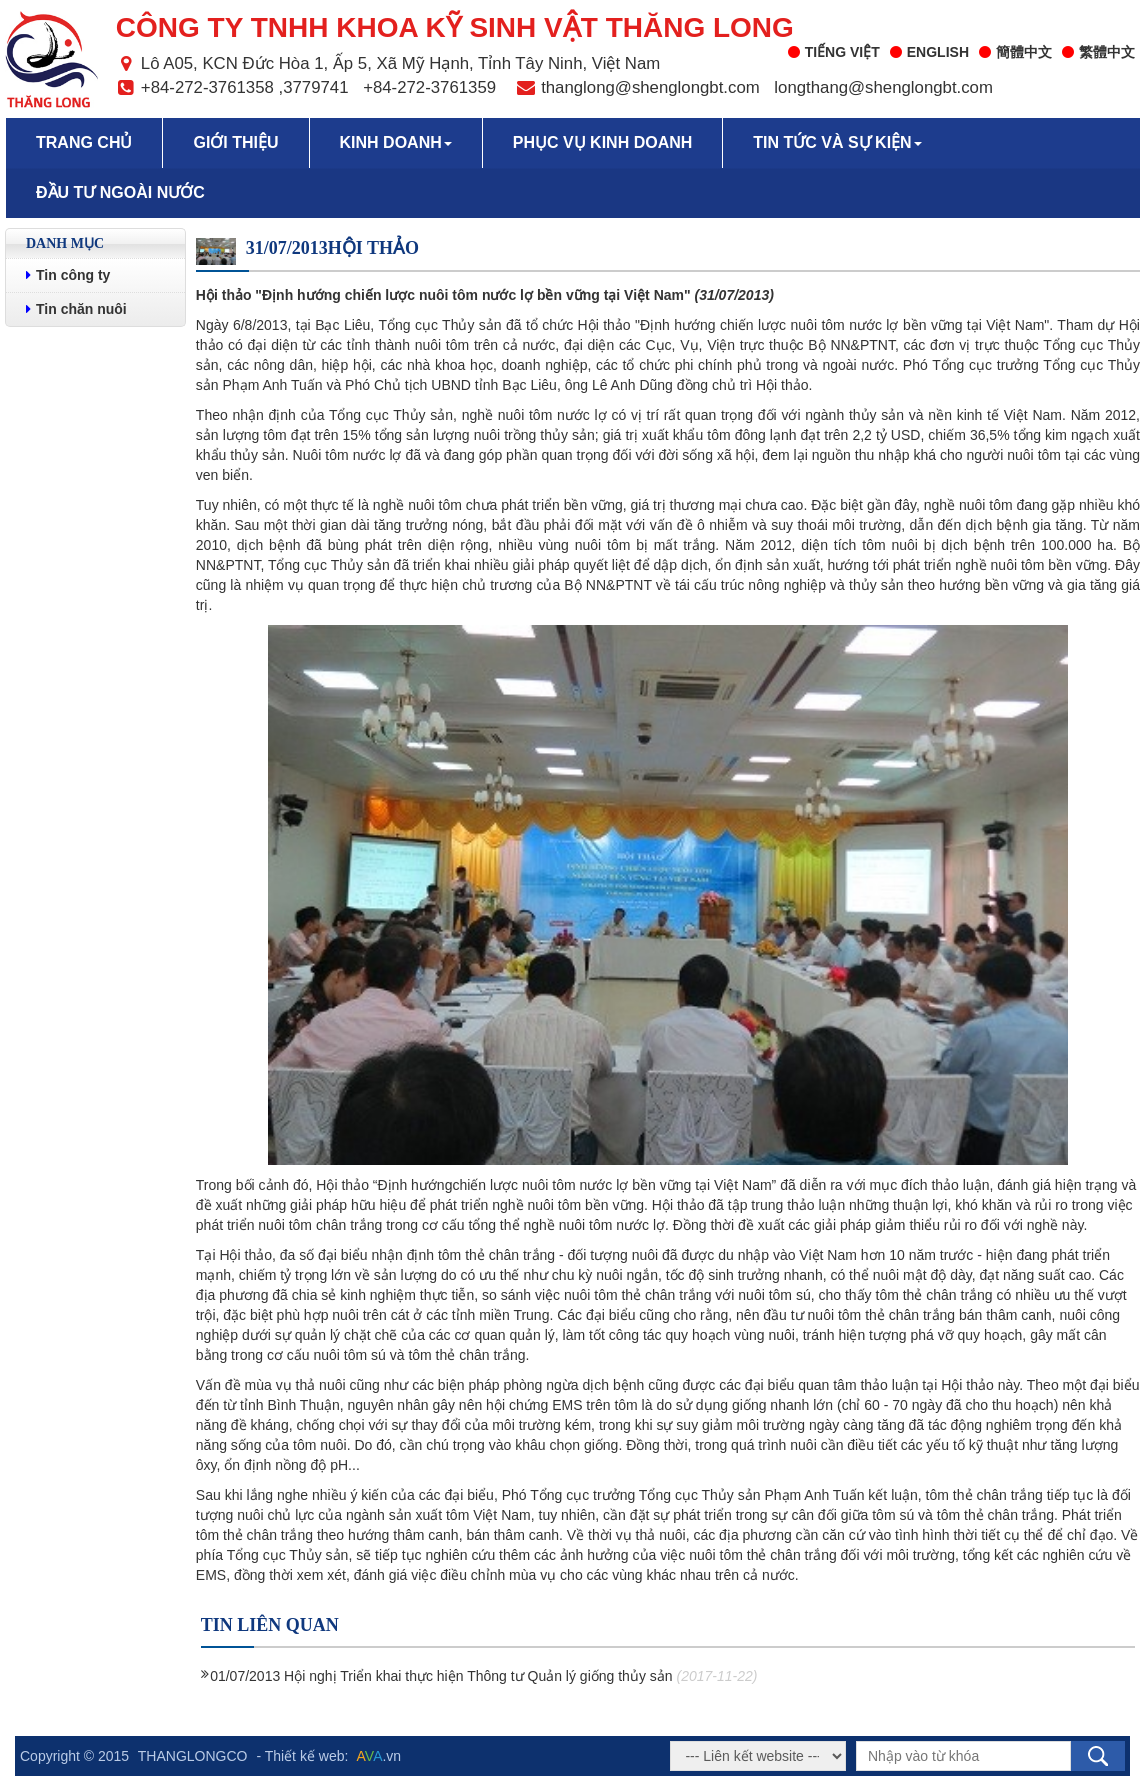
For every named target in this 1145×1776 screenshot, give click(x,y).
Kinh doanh (396, 142)
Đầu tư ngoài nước (120, 192)
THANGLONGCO (193, 1756)
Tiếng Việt (834, 52)
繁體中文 (1098, 52)
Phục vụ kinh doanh (603, 142)
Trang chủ (84, 142)
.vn (379, 1756)
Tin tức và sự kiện (837, 142)
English (929, 52)
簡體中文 (1015, 52)
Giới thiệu (235, 142)
